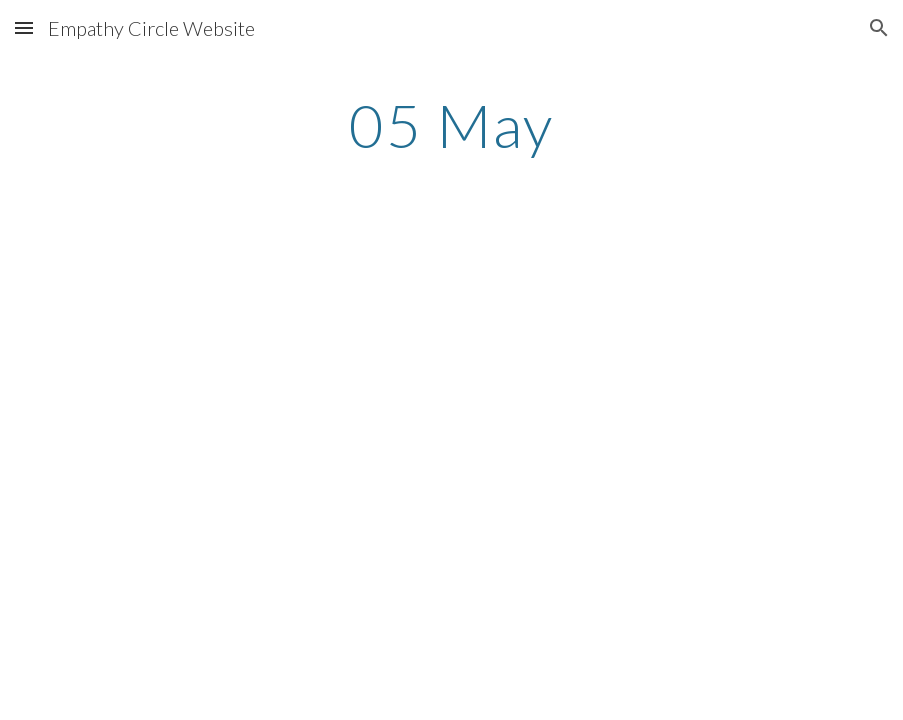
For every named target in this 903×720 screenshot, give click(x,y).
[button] (24, 27)
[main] (452, 125)
